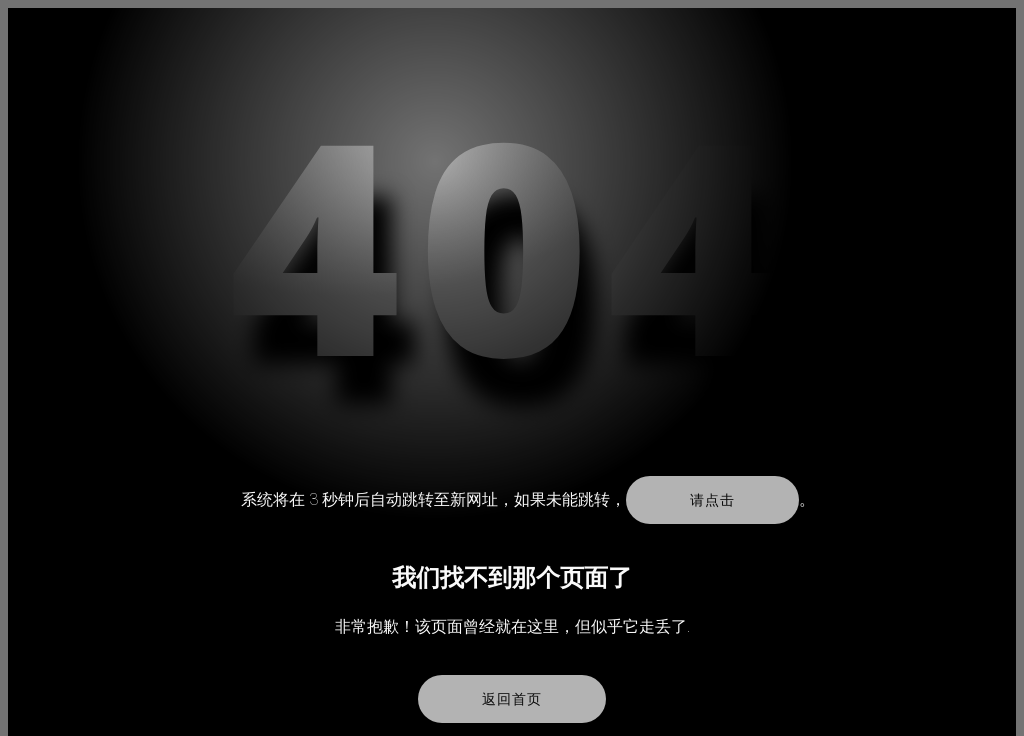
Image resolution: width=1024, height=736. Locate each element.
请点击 (712, 500)
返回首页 (511, 699)
